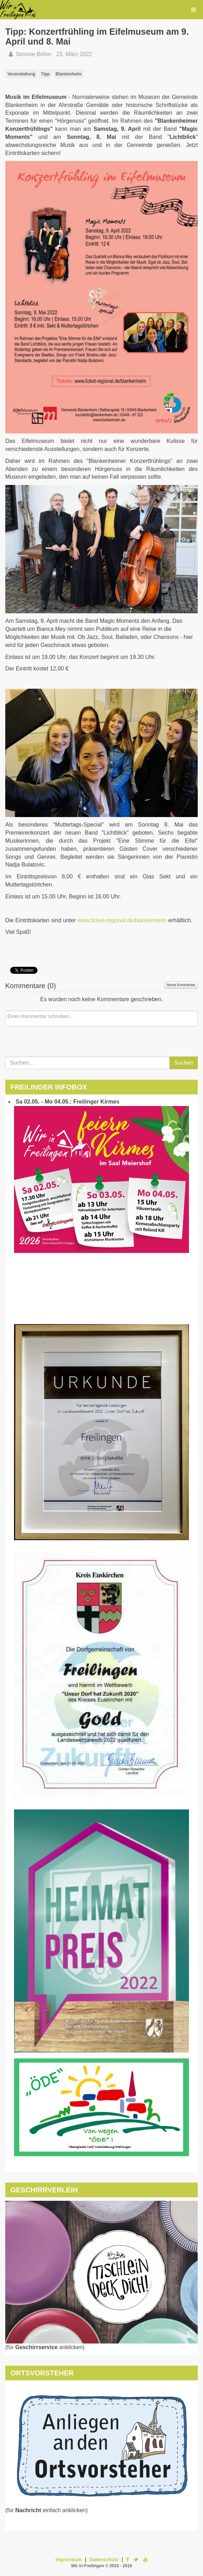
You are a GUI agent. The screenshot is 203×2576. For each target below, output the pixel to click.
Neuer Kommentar (181, 985)
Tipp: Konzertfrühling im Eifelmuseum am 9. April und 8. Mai (97, 36)
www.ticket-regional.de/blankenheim (122, 920)
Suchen (183, 1063)
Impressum (68, 2559)
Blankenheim (68, 74)
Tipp (45, 74)
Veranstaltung (21, 74)
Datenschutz (104, 2559)
